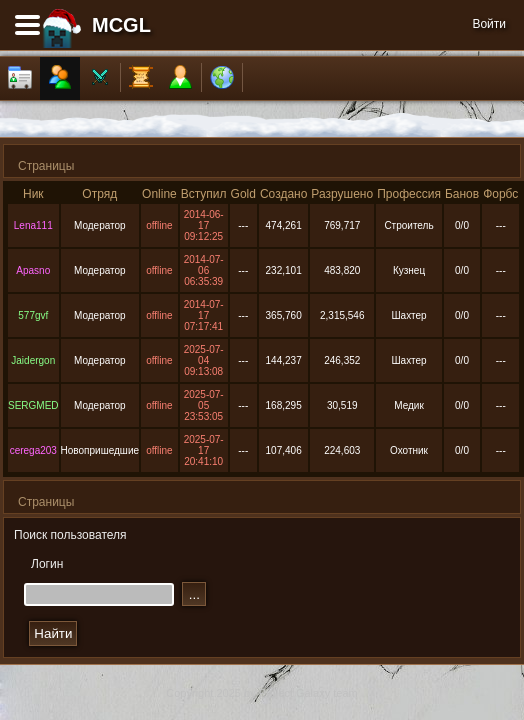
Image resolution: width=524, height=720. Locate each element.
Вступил (204, 194)
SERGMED (33, 405)
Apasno (33, 270)
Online (159, 194)
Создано (283, 194)
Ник (33, 194)
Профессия (409, 194)
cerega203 (33, 450)
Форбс (500, 194)
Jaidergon (33, 360)
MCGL (121, 25)
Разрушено (342, 194)
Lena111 (33, 225)
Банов (462, 194)
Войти (489, 24)
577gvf (33, 315)
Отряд (99, 194)
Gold (243, 194)
